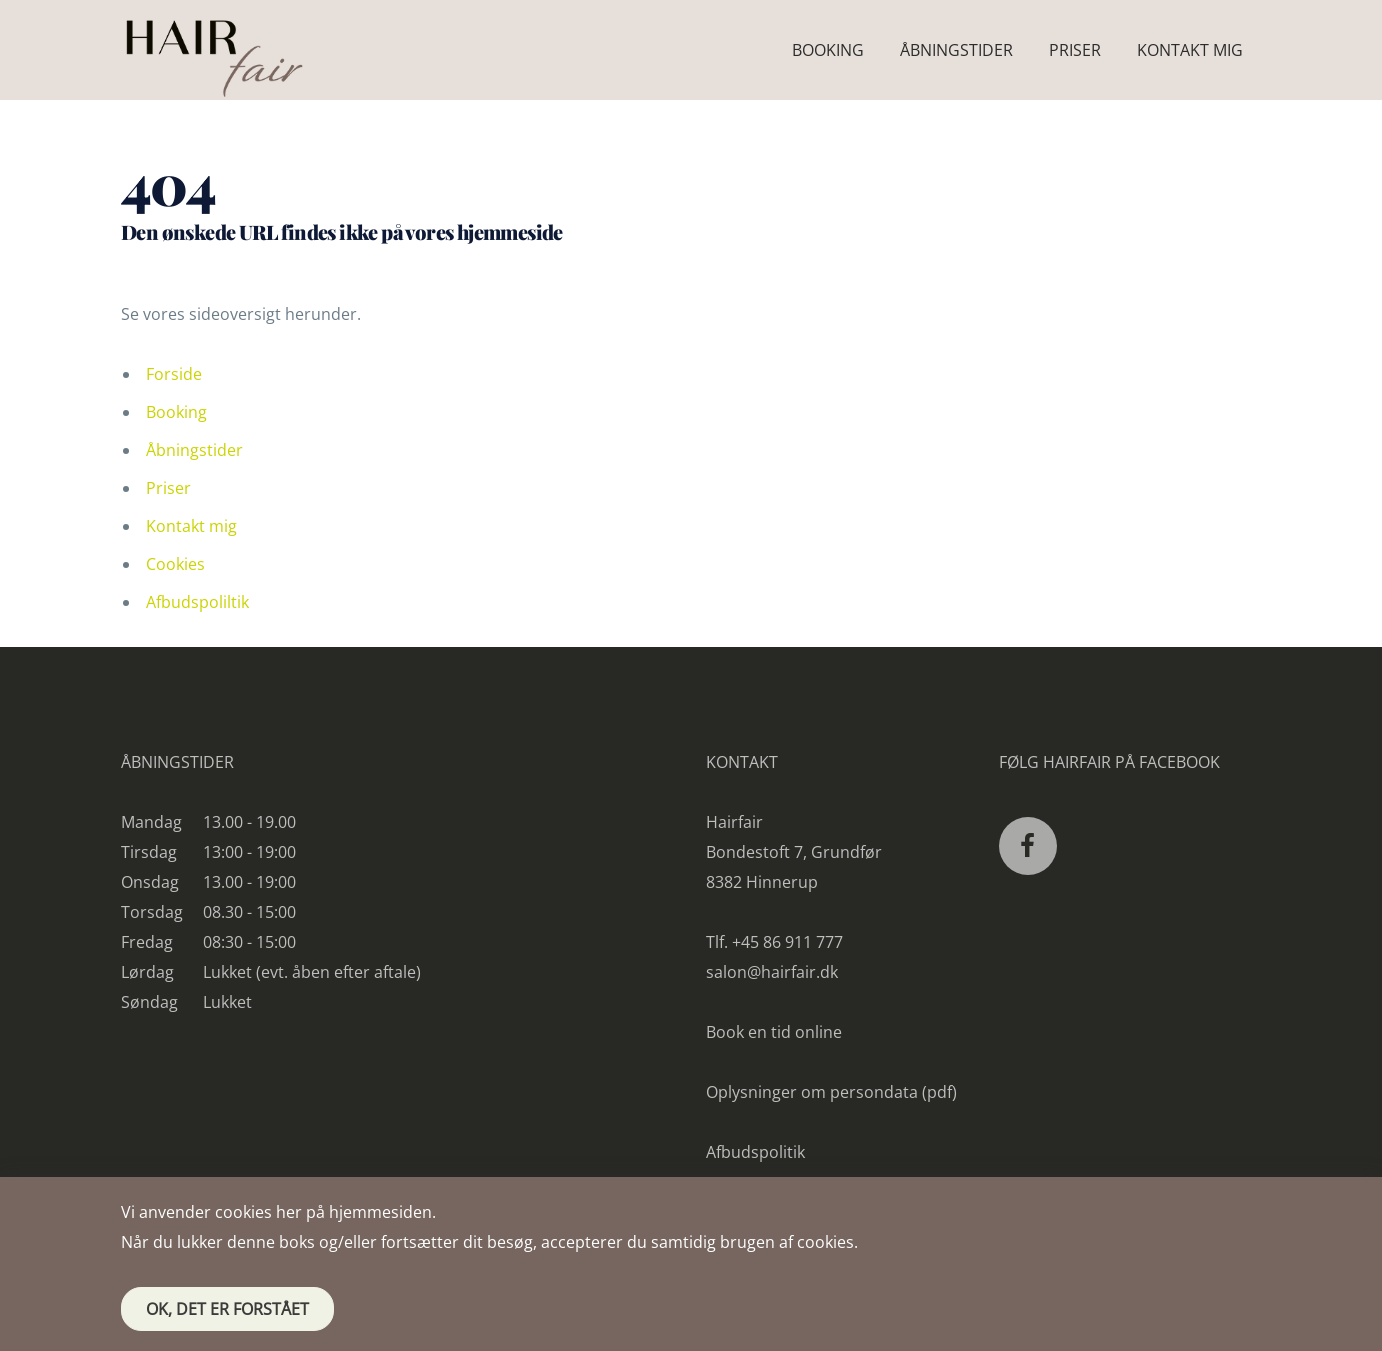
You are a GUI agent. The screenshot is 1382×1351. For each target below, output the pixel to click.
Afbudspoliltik (197, 602)
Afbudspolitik (755, 1152)
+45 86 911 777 (787, 942)
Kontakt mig (191, 526)
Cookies (175, 564)
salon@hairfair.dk (772, 972)
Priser (168, 488)
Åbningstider (194, 450)
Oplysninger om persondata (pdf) (831, 1092)
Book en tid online (774, 1032)
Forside (174, 374)
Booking (176, 412)
